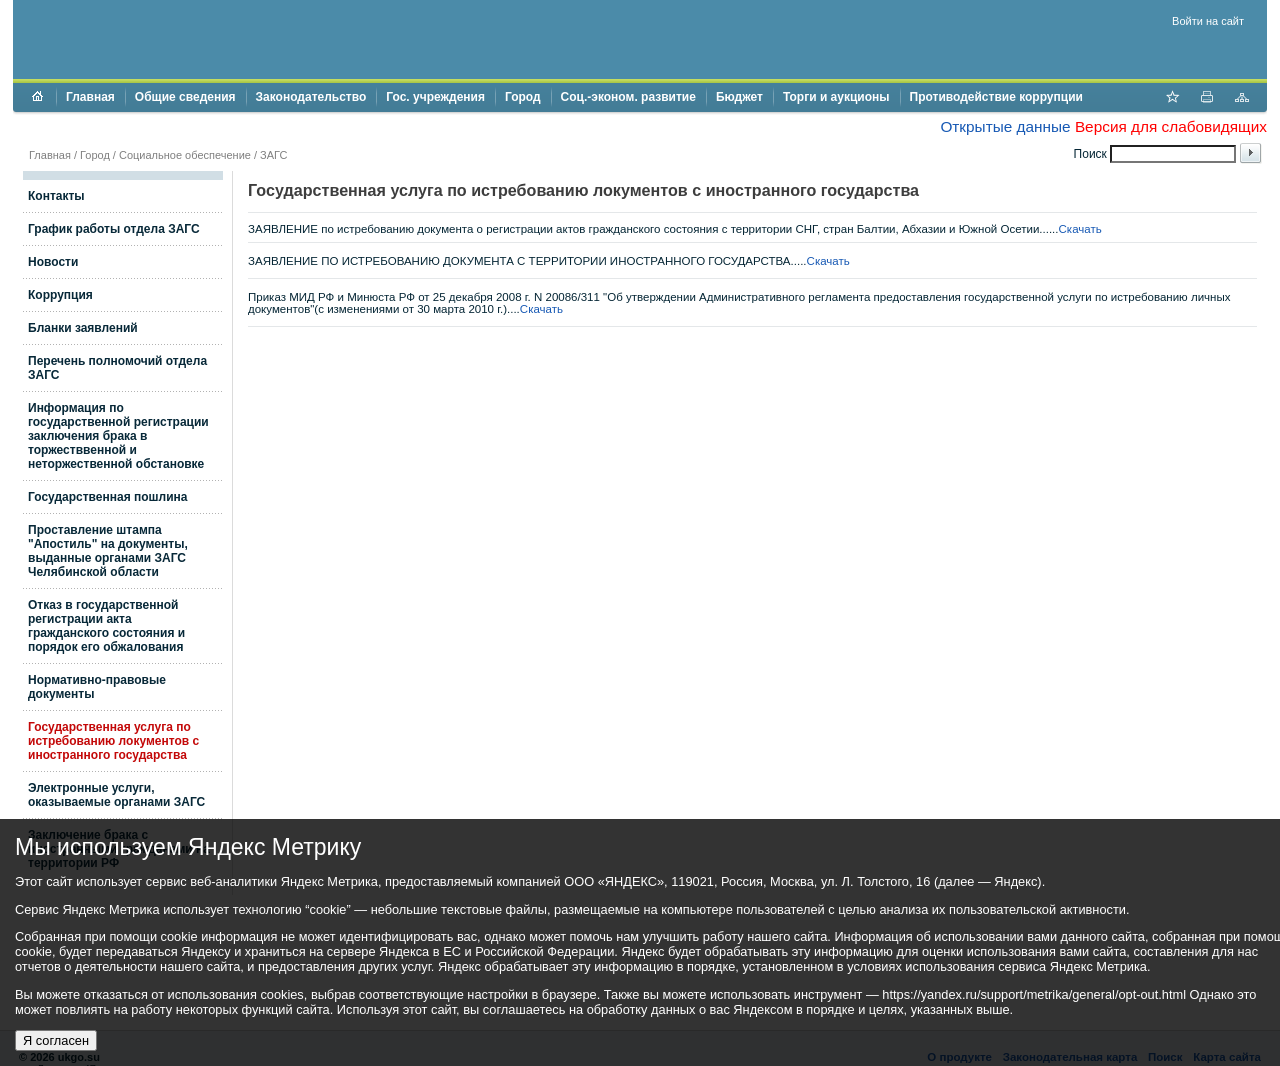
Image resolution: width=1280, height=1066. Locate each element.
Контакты (56, 196)
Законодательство (311, 97)
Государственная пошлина (108, 497)
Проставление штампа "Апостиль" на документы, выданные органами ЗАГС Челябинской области (108, 551)
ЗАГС (273, 155)
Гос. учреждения (435, 97)
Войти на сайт (1208, 21)
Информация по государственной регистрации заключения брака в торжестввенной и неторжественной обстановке (118, 436)
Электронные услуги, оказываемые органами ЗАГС (116, 795)
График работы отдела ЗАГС (114, 229)
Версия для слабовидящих (1171, 126)
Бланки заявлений (83, 328)
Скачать (1080, 229)
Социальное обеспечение (185, 155)
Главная (90, 97)
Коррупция (60, 295)
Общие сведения (185, 97)
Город (523, 97)
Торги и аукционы (836, 97)
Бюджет (739, 97)
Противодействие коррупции (996, 97)
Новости (53, 262)
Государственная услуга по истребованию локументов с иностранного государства (113, 741)
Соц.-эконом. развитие (628, 97)
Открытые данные (1005, 126)
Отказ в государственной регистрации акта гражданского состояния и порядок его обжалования (106, 626)
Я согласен (56, 1040)
